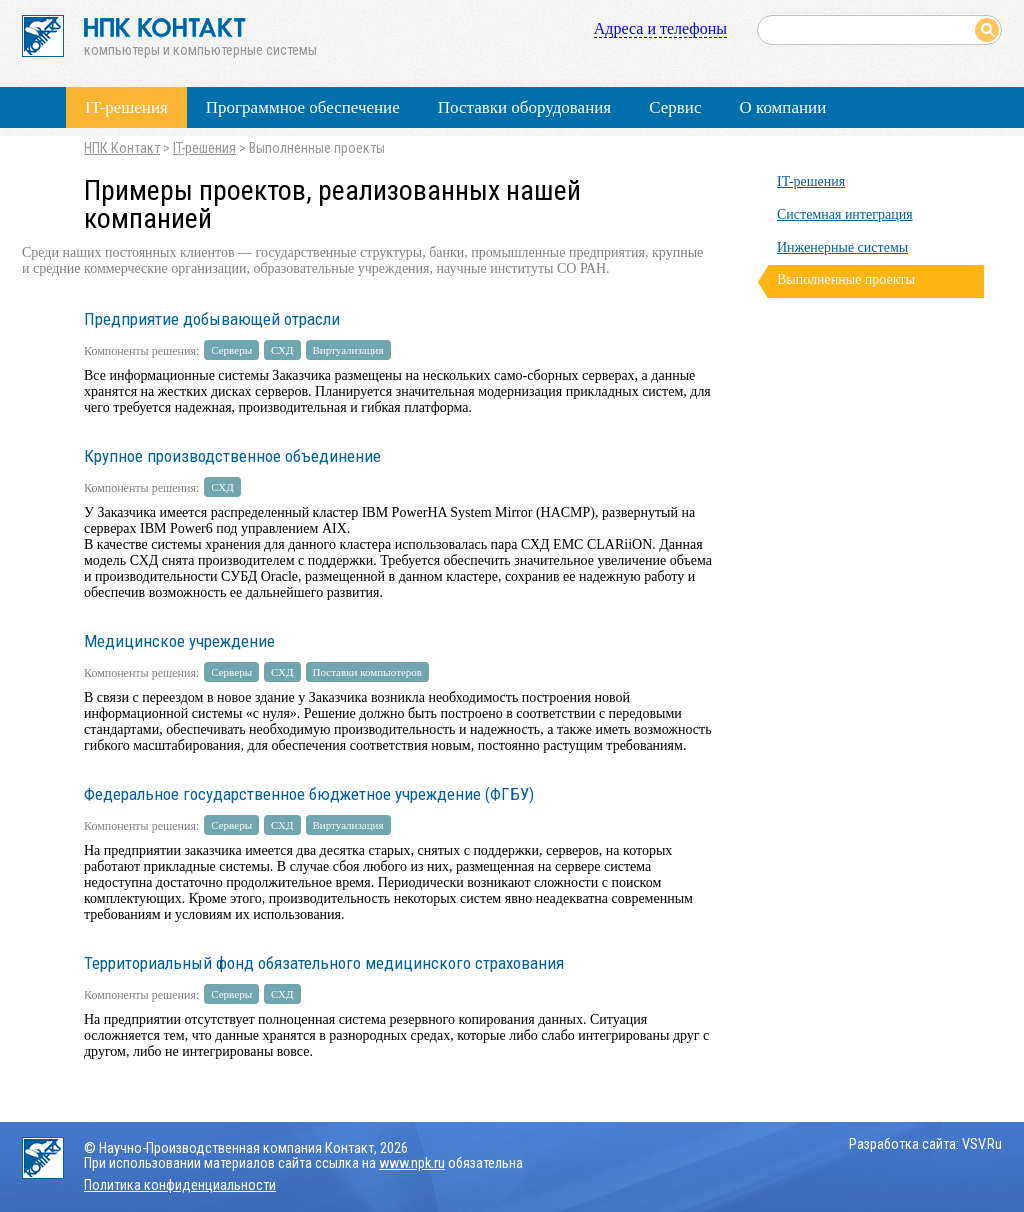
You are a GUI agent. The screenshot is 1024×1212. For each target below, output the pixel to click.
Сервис (675, 107)
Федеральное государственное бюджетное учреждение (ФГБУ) (309, 794)
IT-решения (126, 107)
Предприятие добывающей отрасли (212, 319)
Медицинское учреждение (179, 641)
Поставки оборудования (524, 107)
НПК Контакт (122, 148)
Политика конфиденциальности (180, 1185)
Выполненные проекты (846, 279)
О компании (782, 107)
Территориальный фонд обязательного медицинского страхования (324, 963)
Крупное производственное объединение (232, 456)
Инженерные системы (842, 247)
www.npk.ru (412, 1163)
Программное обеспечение (303, 107)
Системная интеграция (845, 214)
